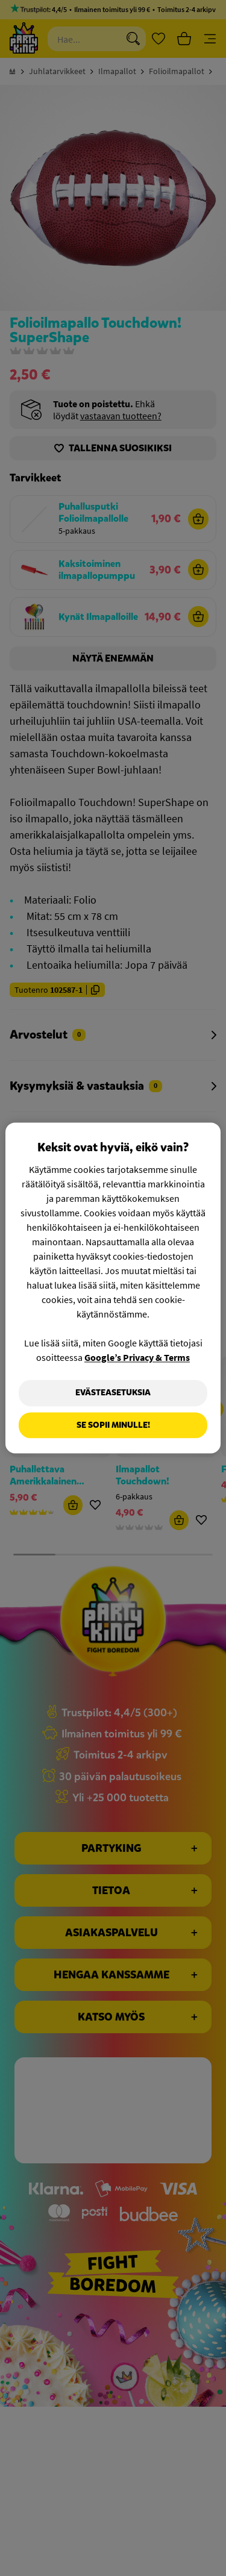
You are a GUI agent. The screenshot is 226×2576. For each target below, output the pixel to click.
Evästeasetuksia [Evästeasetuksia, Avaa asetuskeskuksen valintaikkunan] (113, 1392)
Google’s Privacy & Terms (137, 1357)
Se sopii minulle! (113, 1425)
